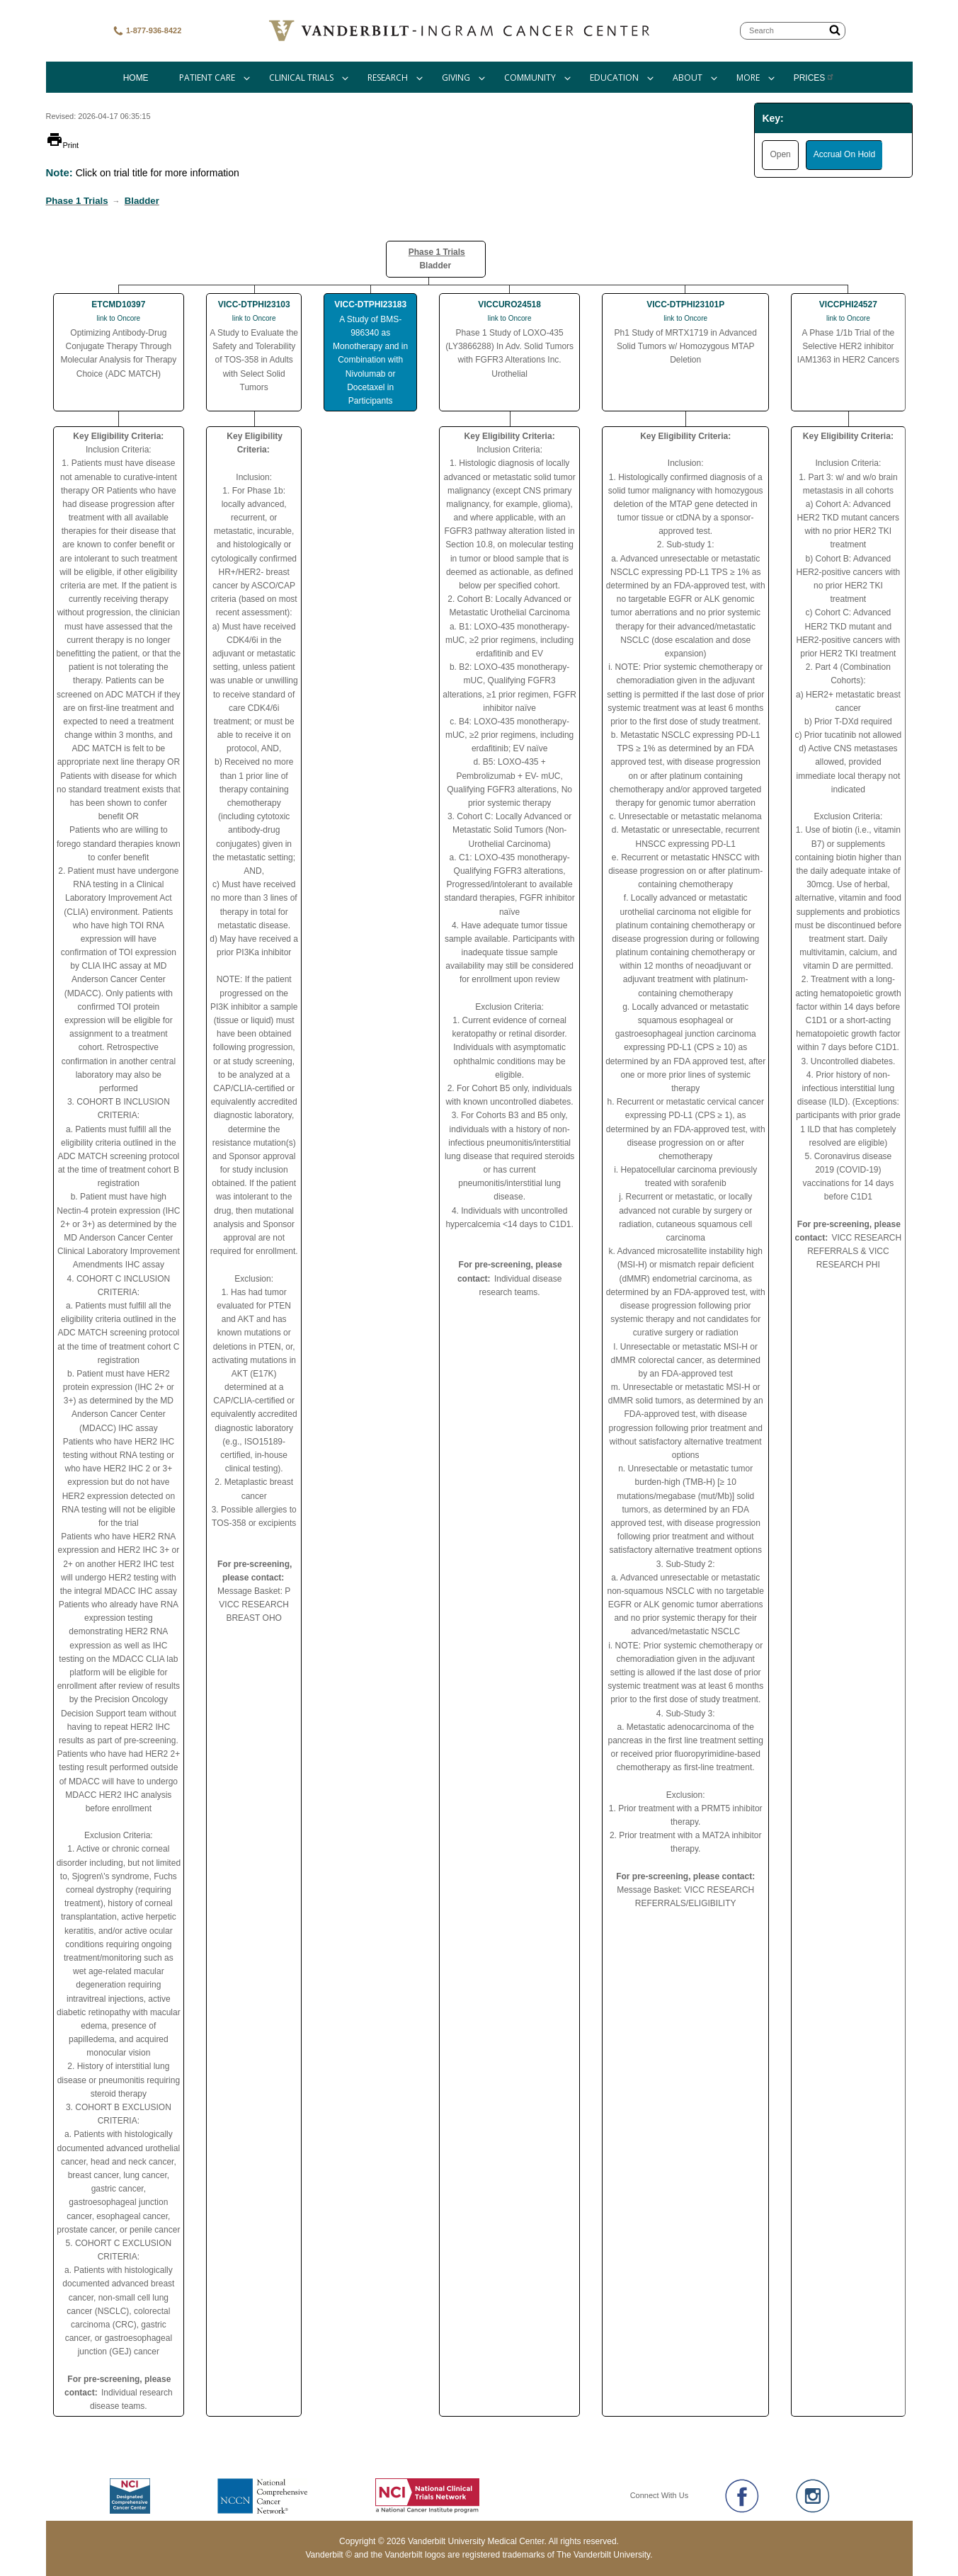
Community (530, 78)
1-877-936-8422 (147, 31)
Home (136, 78)
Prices (815, 78)
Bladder (142, 200)
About (687, 78)
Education (614, 78)
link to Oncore (118, 318)
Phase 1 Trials (77, 200)
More (748, 78)
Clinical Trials (301, 78)
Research (387, 78)
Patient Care (207, 78)
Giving (456, 78)
